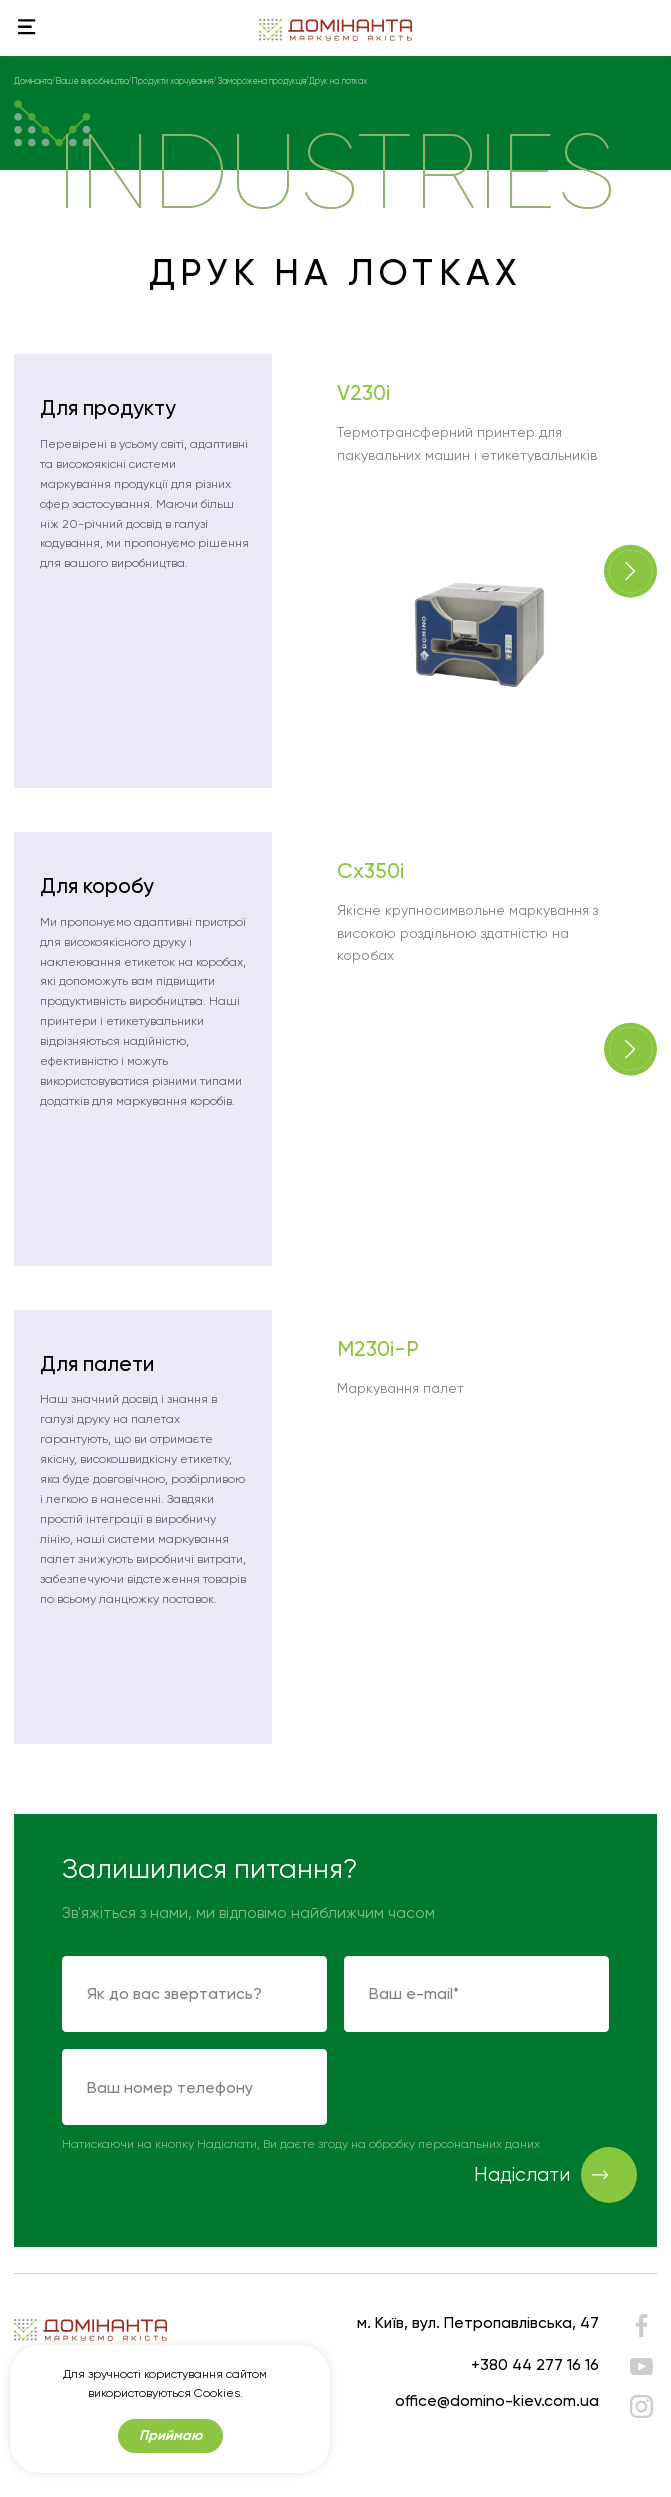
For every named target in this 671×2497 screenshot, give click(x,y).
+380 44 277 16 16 (535, 2364)
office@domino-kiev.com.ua (497, 2400)
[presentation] (496, 2088)
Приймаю (170, 2438)
